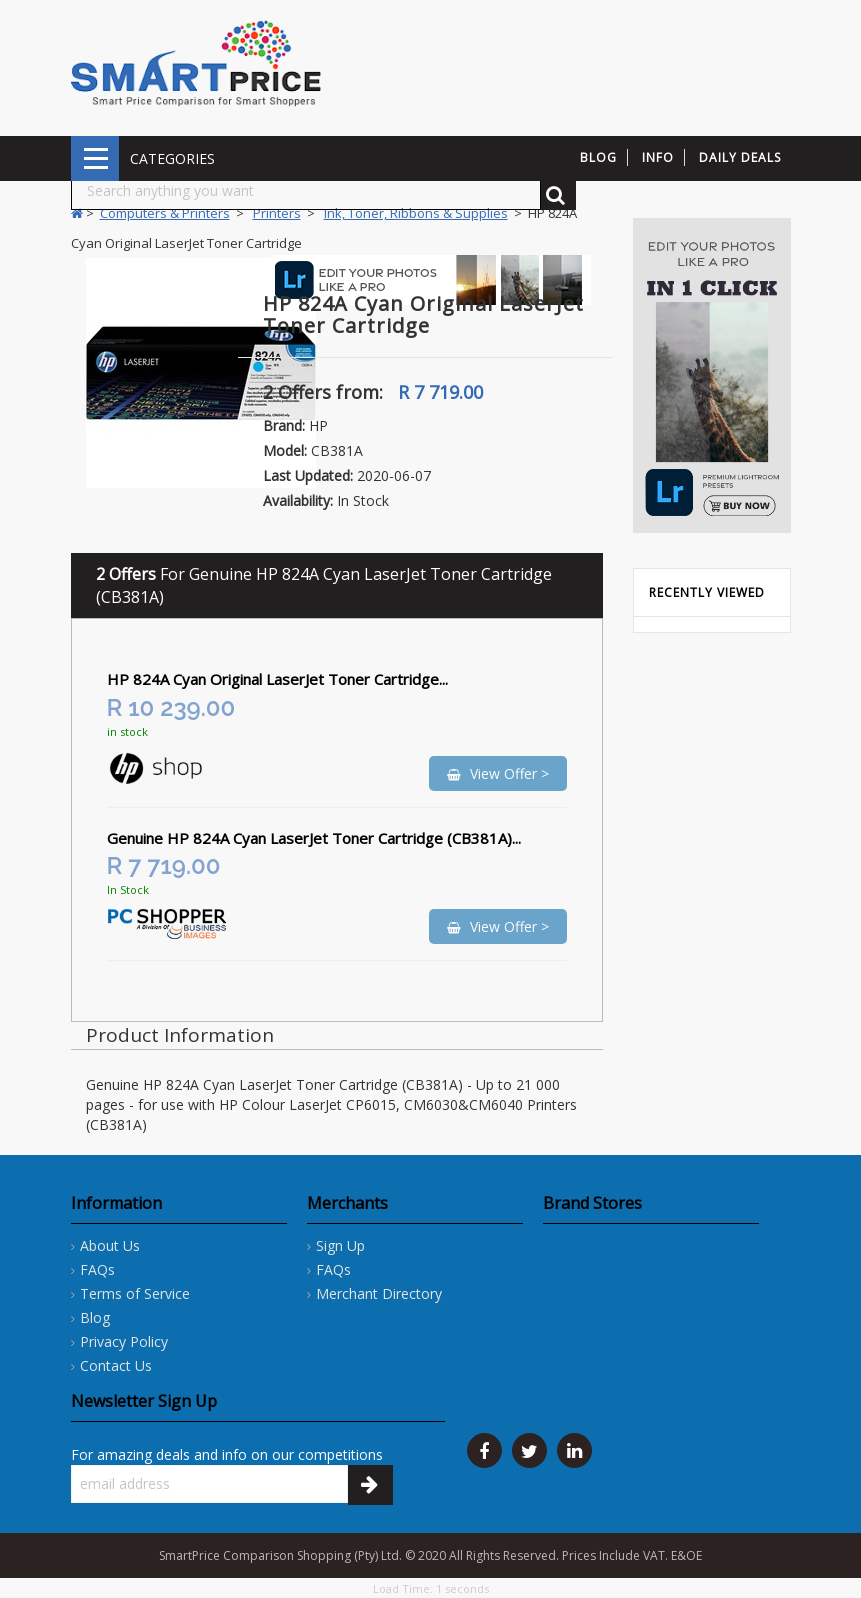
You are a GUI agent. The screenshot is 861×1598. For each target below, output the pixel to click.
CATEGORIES (95, 158)
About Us (110, 1245)
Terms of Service (135, 1293)
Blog (95, 1317)
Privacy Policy (124, 1341)
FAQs (97, 1269)
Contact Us (116, 1365)
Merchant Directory (379, 1293)
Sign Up (340, 1245)
